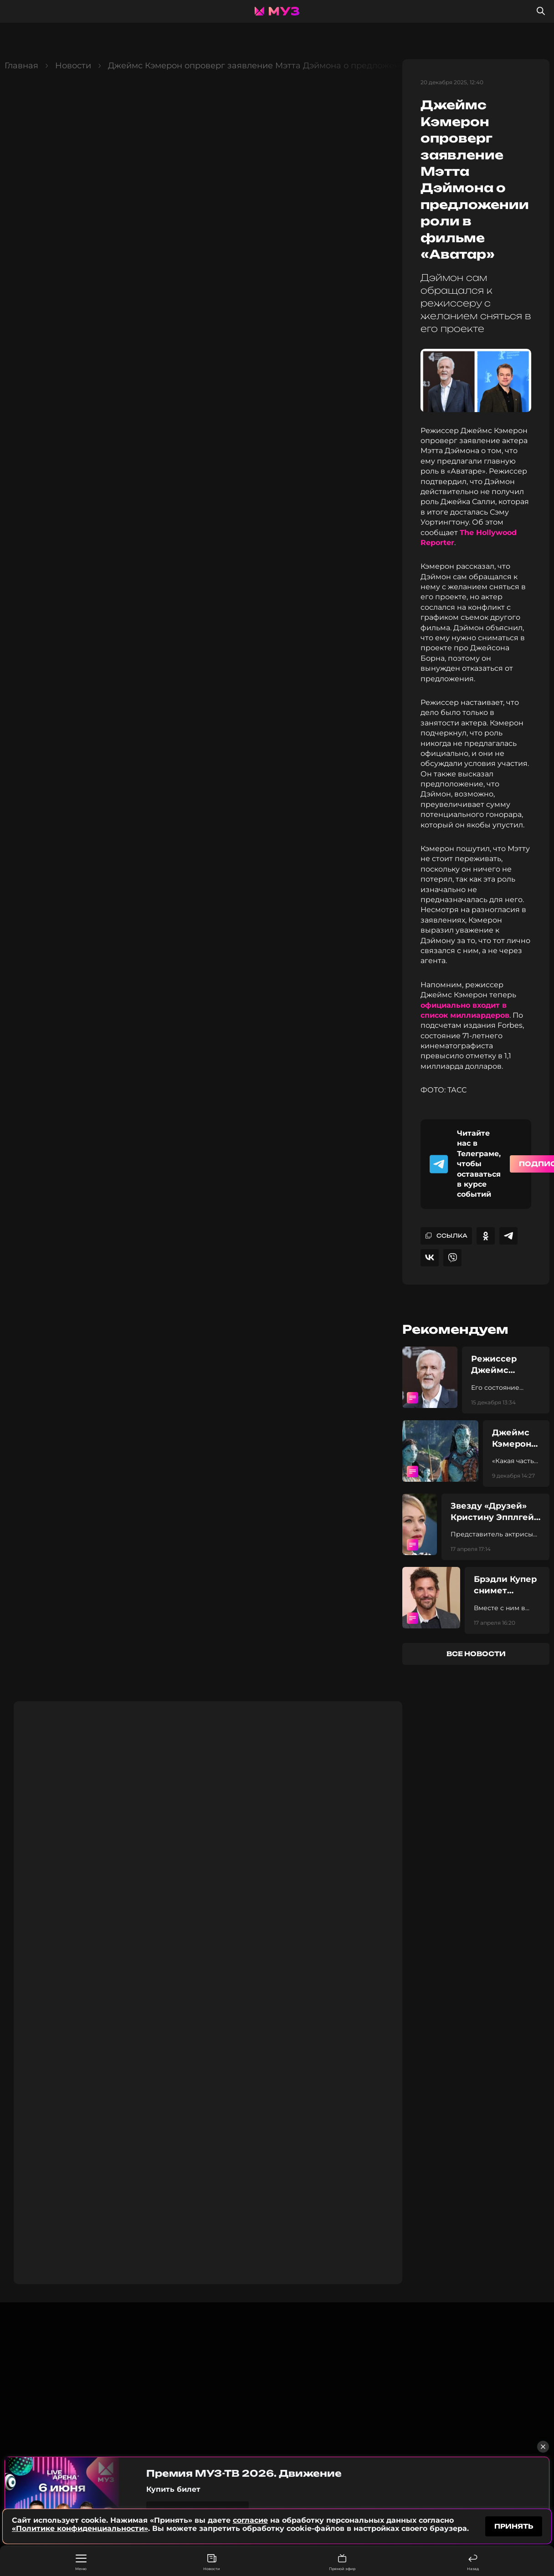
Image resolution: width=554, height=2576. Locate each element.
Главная (21, 66)
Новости (211, 2562)
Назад (473, 2562)
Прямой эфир (342, 2562)
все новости (476, 1654)
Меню (81, 2563)
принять (513, 2526)
